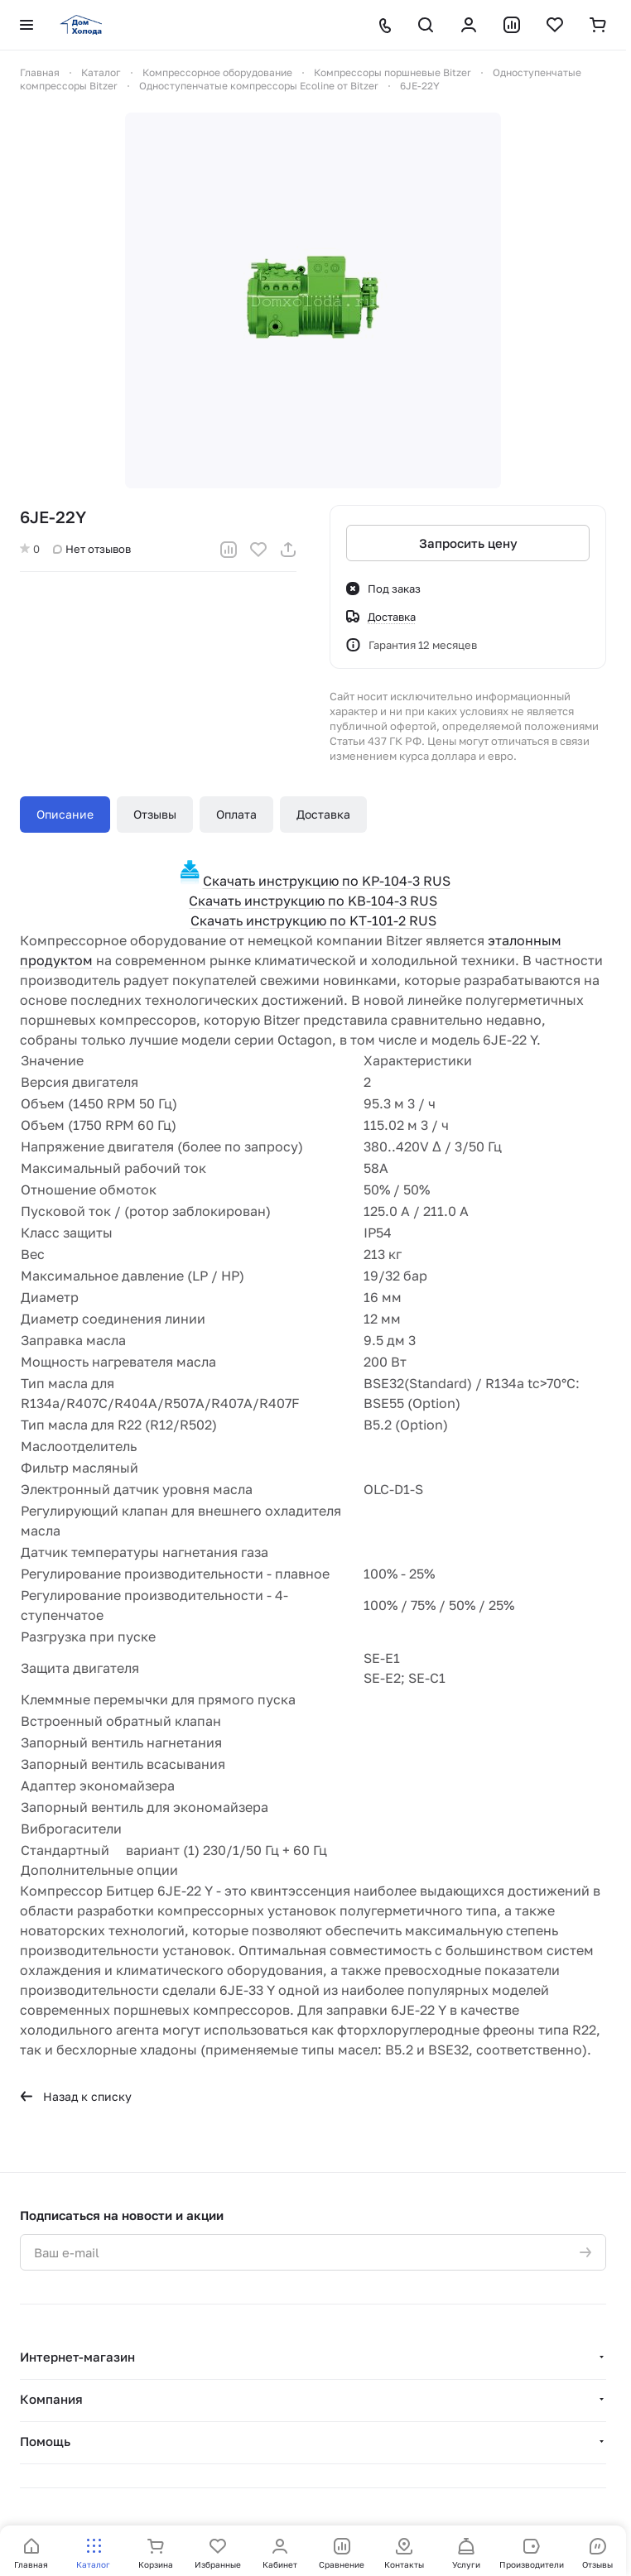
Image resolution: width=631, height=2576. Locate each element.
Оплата (236, 814)
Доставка (323, 814)
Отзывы (154, 814)
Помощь (45, 2441)
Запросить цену (468, 543)
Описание (65, 814)
